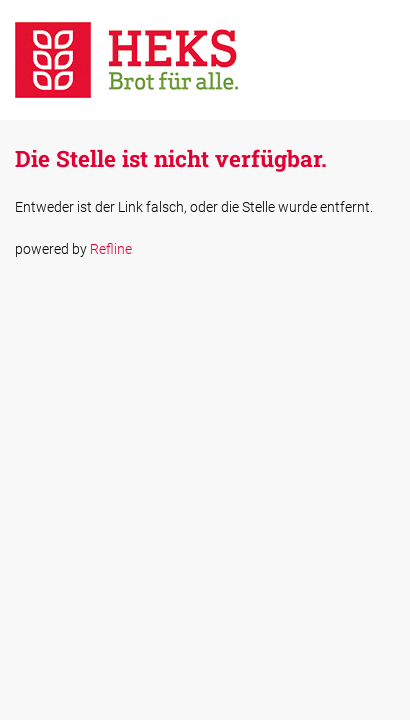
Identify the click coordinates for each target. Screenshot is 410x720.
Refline (111, 249)
